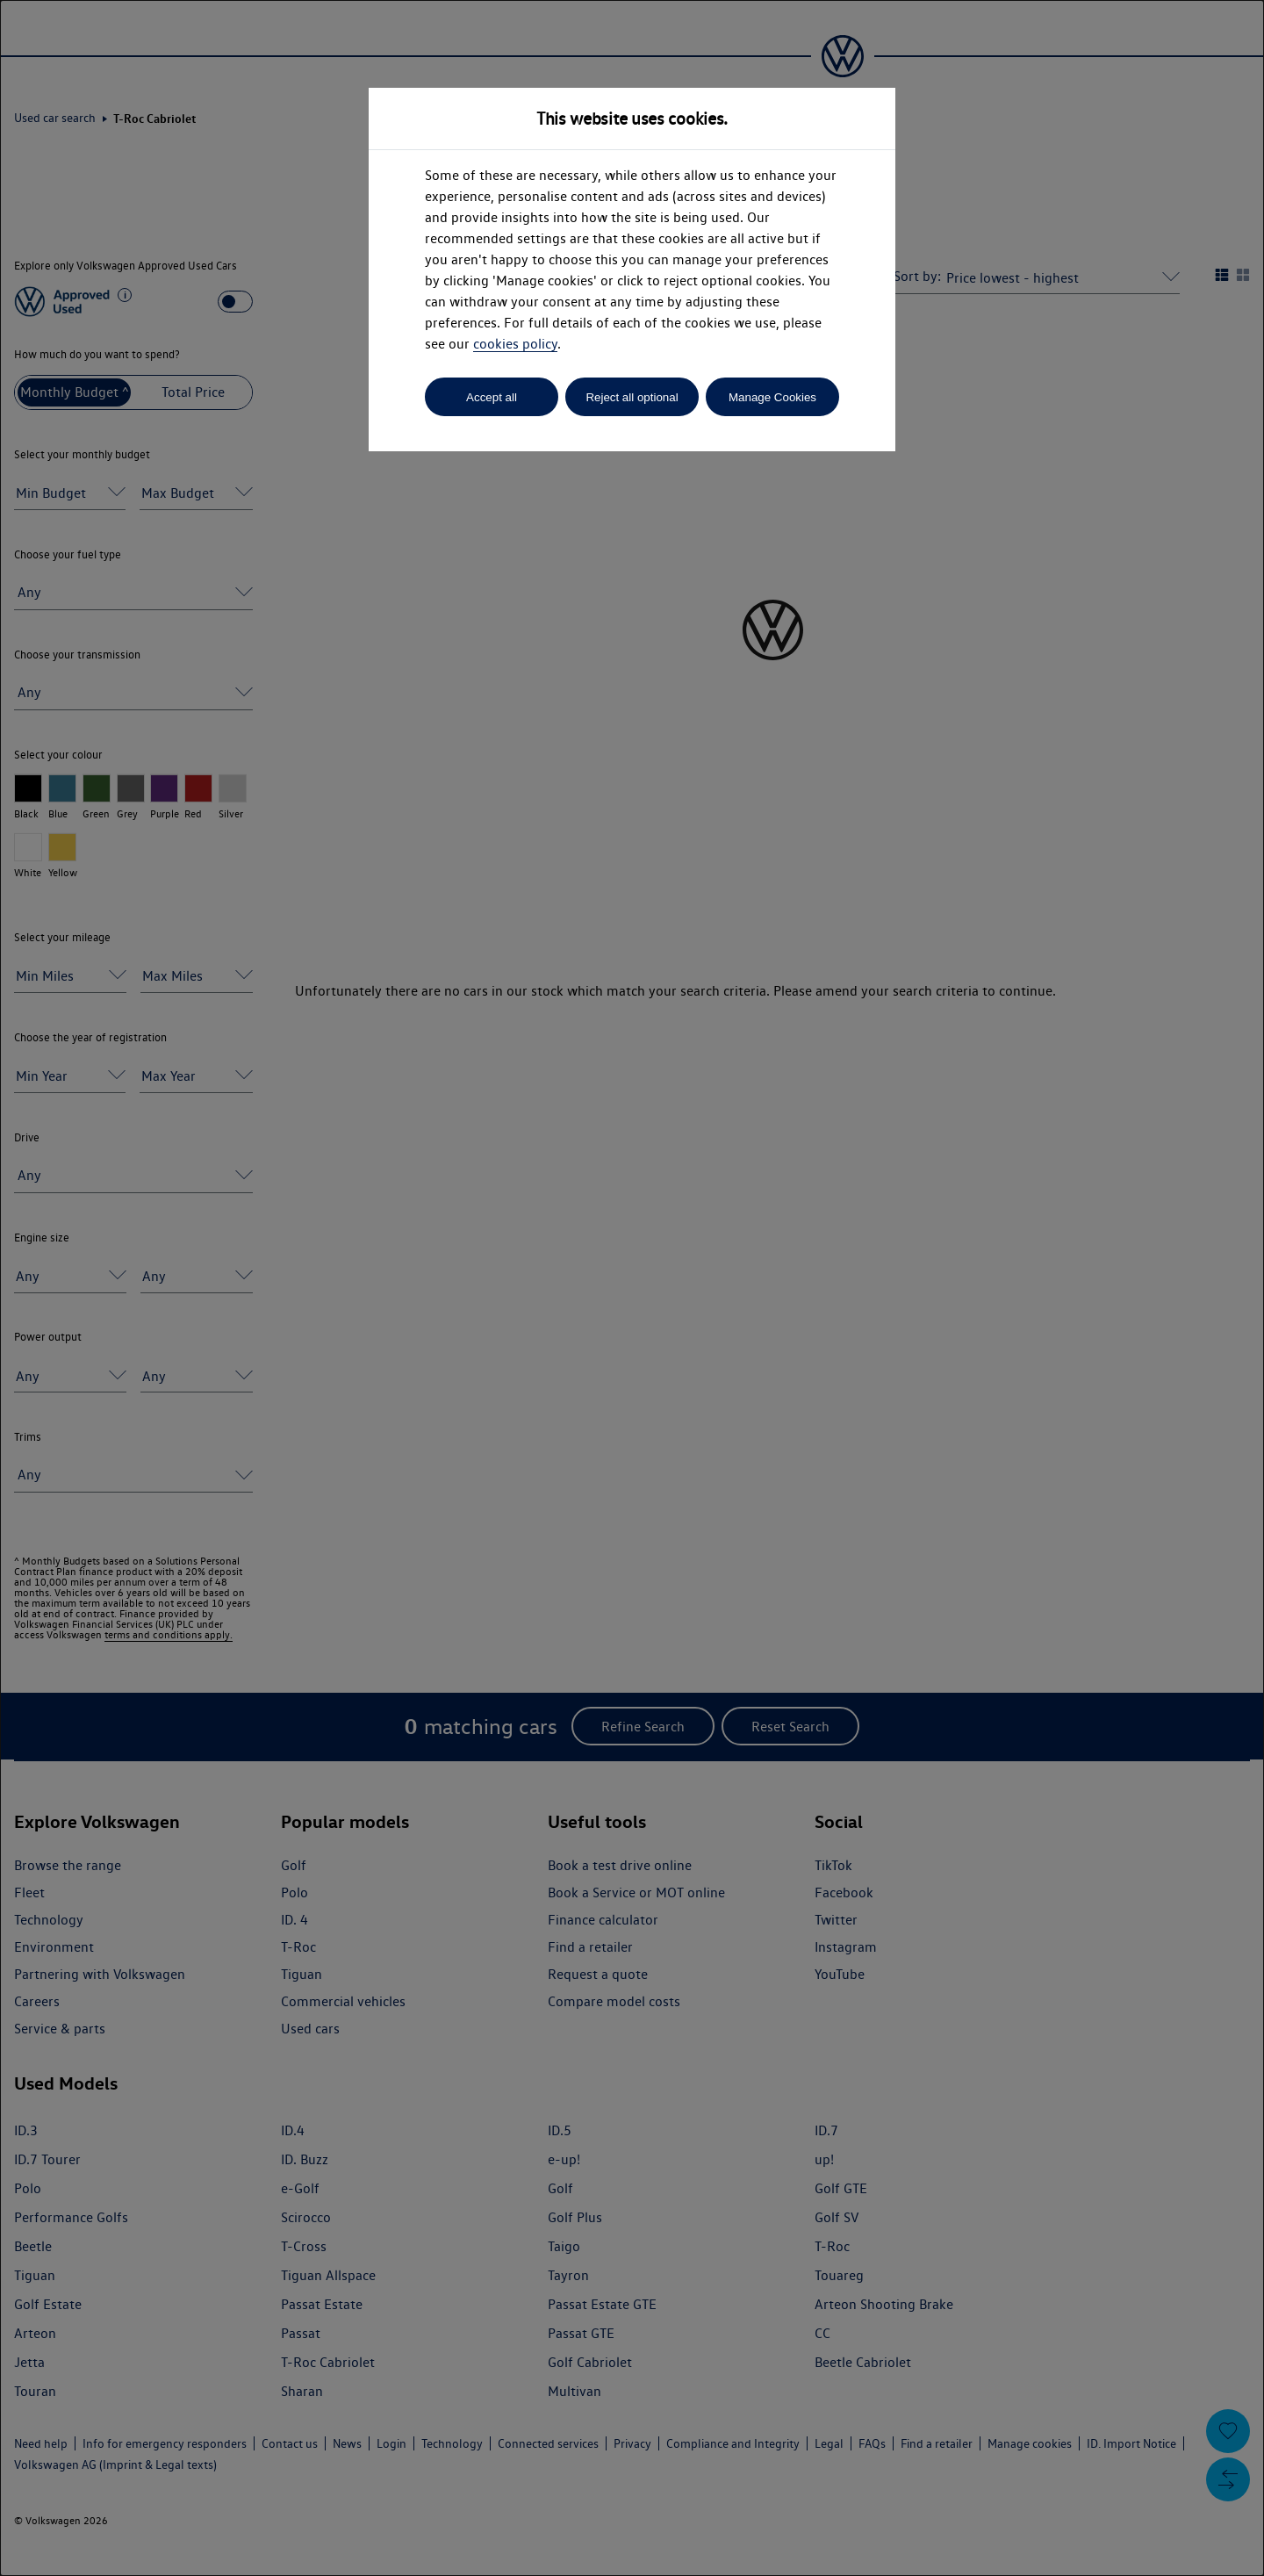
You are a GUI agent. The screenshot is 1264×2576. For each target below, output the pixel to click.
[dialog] (632, 1288)
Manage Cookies (772, 397)
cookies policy (515, 343)
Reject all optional (631, 397)
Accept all (491, 397)
